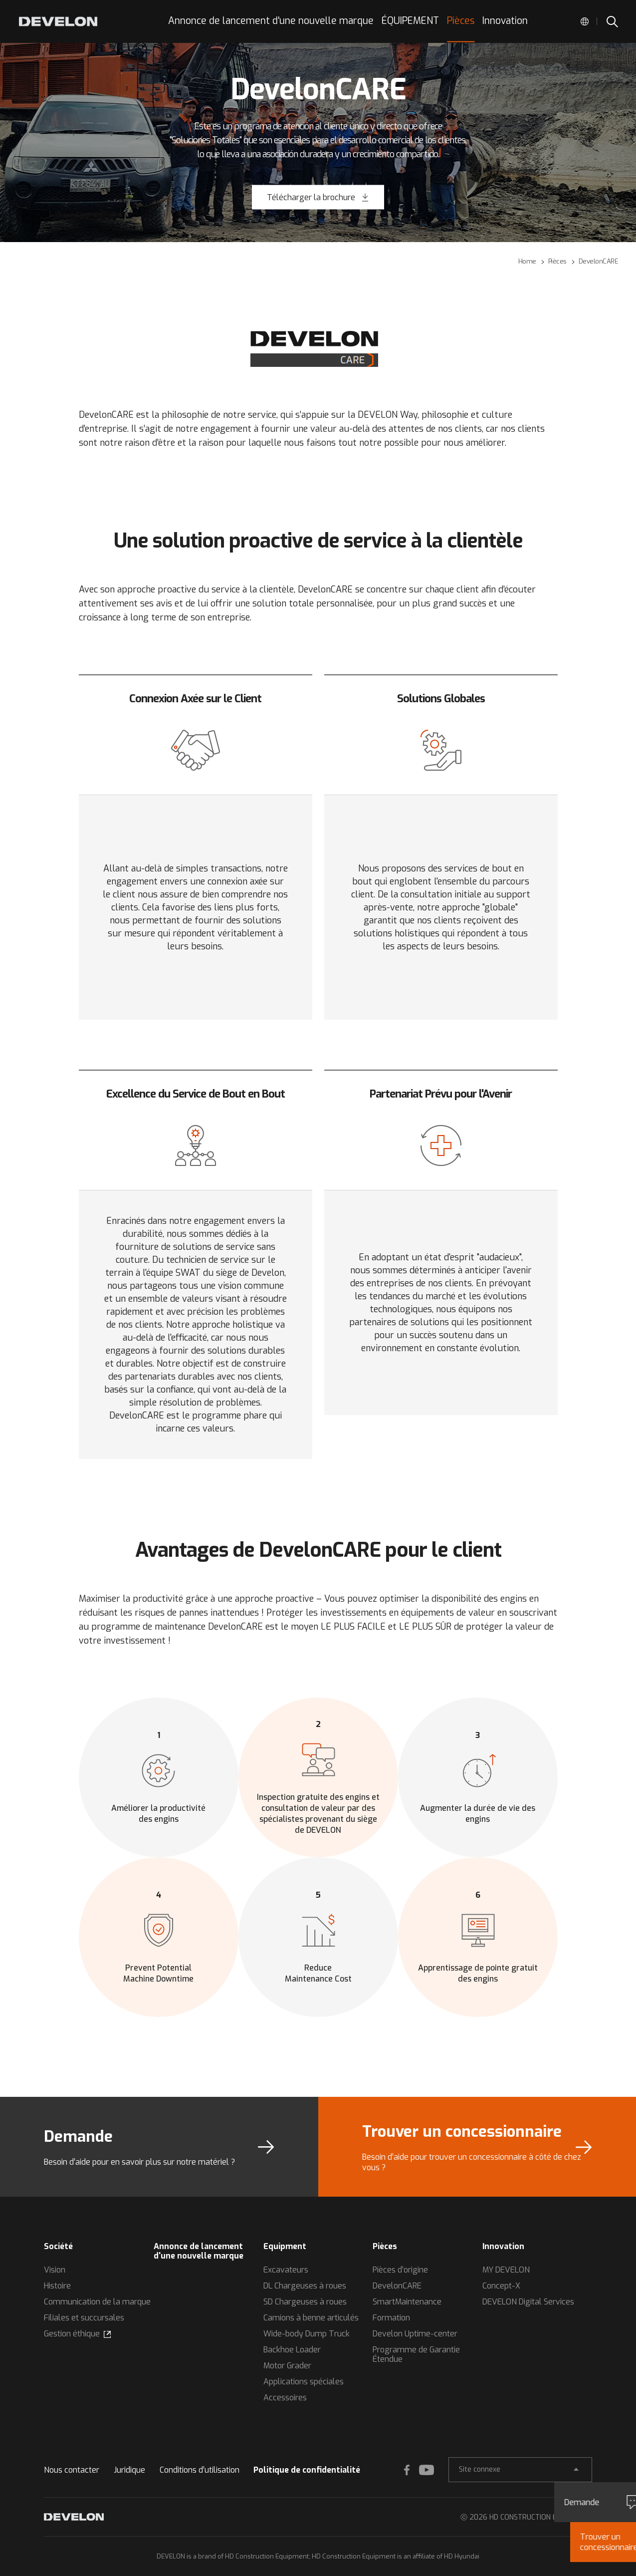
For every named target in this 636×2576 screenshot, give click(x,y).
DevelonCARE (397, 2286)
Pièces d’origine (400, 2270)
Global (585, 21)
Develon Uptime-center (415, 2333)
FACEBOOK (407, 2470)
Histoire (57, 2286)
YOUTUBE (426, 2470)
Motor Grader (287, 2365)
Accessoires (285, 2397)
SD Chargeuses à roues (305, 2301)
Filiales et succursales (84, 2317)
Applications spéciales (303, 2381)
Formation (391, 2317)
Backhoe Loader (292, 2349)
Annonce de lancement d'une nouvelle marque (198, 2251)
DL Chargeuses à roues (304, 2286)
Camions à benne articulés (311, 2317)
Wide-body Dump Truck (306, 2333)
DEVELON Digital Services (528, 2301)
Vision (54, 2270)
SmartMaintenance (407, 2301)
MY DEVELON (506, 2270)
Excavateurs (285, 2270)
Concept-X (501, 2286)
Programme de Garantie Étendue (416, 2354)
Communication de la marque (97, 2301)
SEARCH (611, 21)
